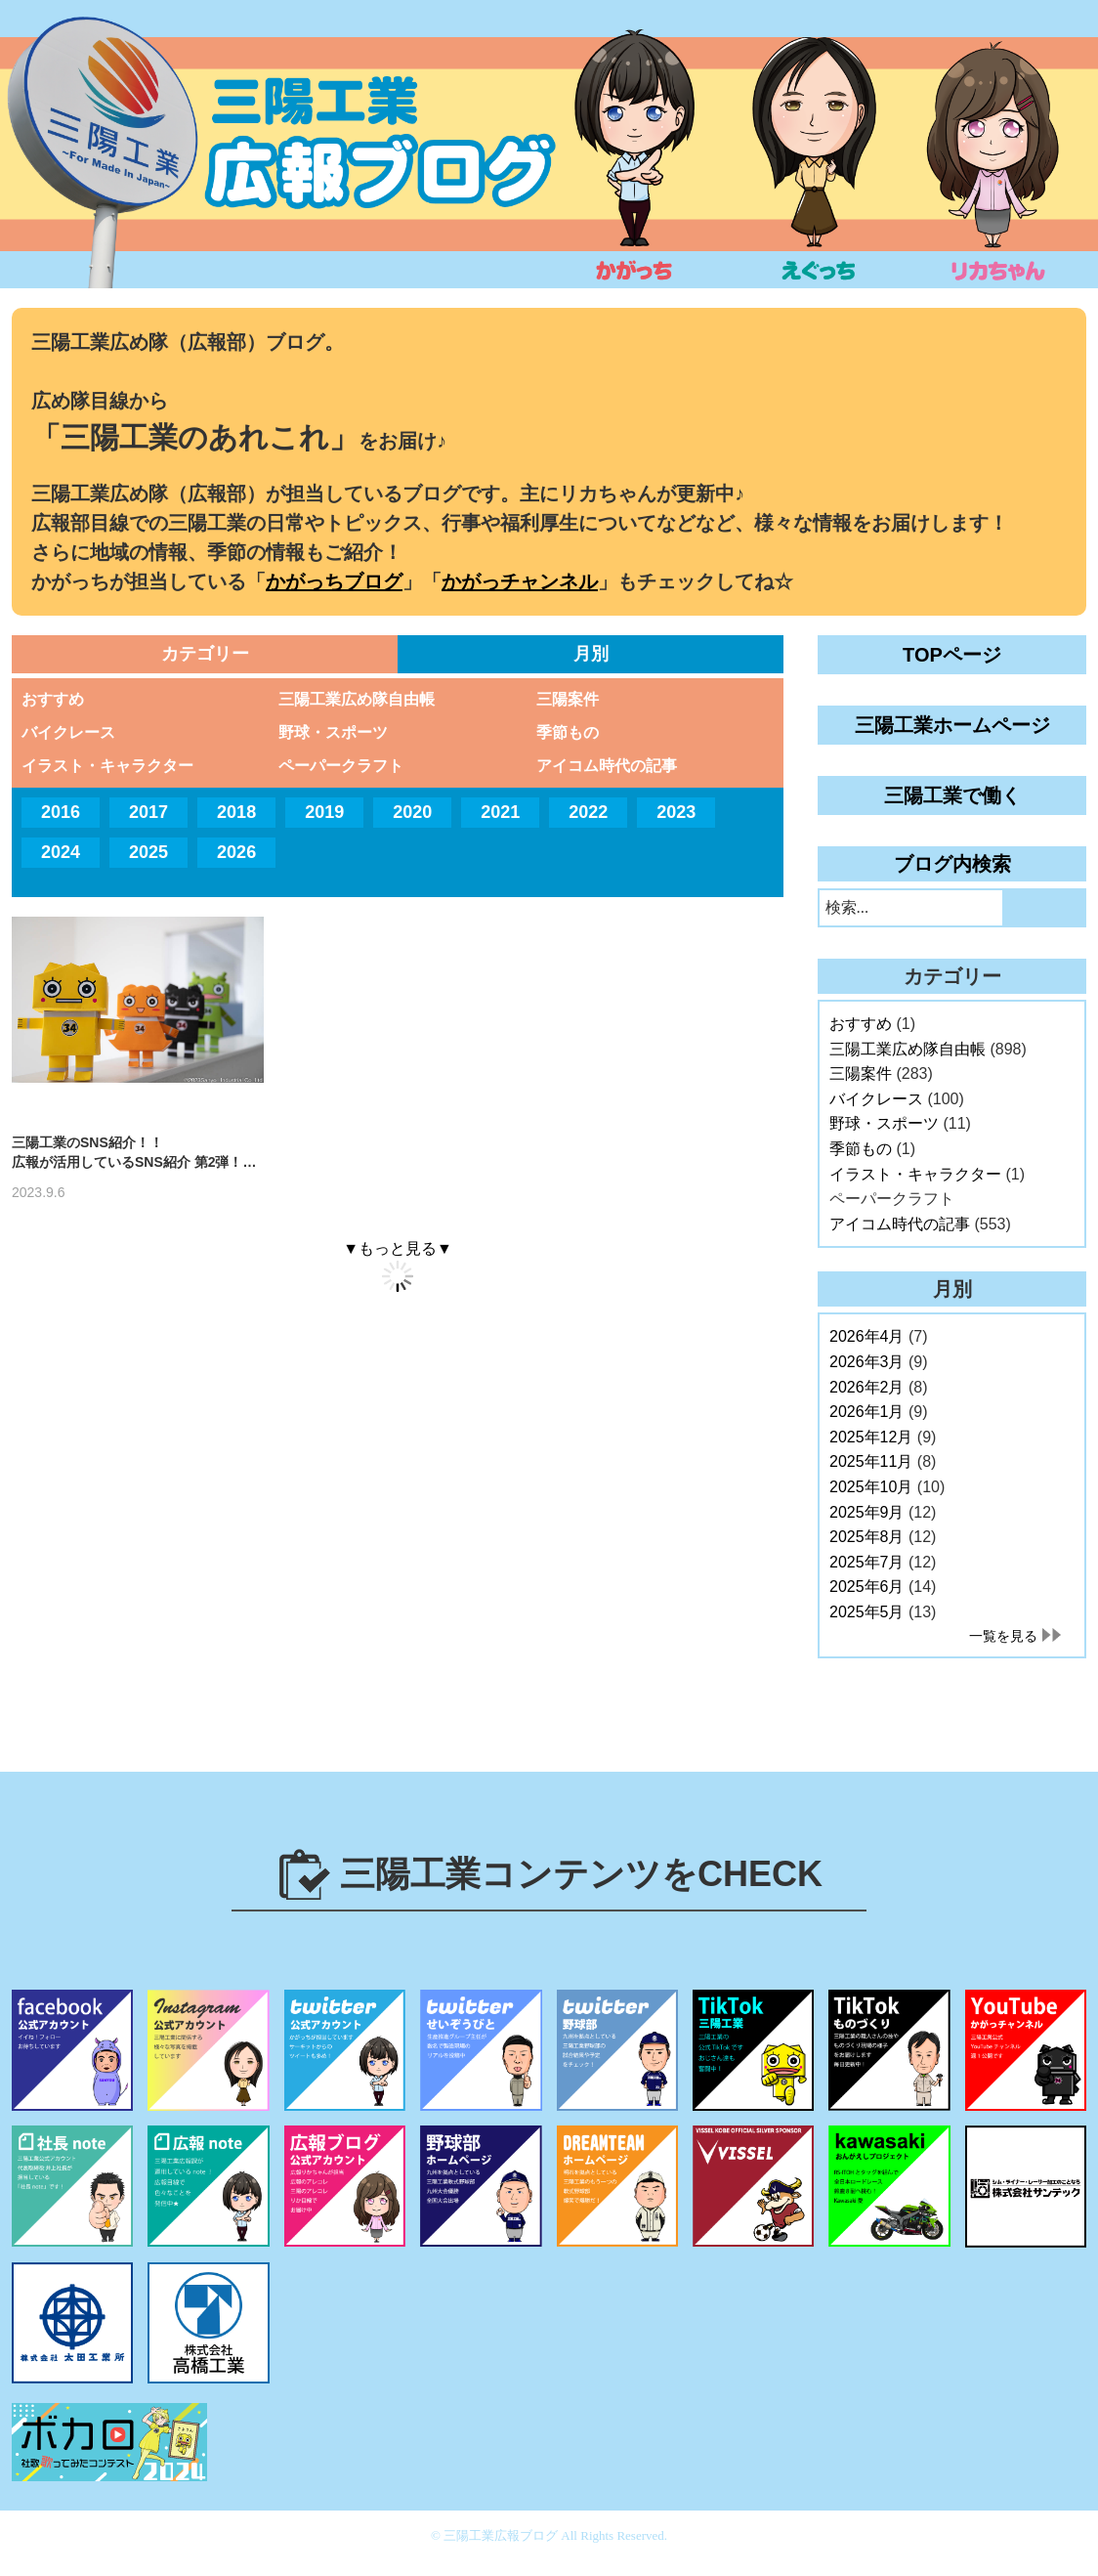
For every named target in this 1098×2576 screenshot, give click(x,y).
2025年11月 (870, 1461)
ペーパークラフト (340, 765)
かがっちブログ (334, 581)
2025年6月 (867, 1586)
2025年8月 (867, 1536)
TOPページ (952, 654)
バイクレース (68, 732)
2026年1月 (867, 1411)
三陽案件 (567, 699)
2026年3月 (867, 1361)
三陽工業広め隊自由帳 (356, 699)
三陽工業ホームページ (952, 725)
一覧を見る (1003, 1636)
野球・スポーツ (333, 732)
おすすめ (52, 699)
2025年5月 (867, 1612)
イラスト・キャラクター (107, 765)
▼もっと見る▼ (397, 1248)
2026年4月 (867, 1336)
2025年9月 (867, 1512)
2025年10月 (870, 1487)
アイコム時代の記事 (606, 765)
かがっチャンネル (520, 581)
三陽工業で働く (952, 795)
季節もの (567, 732)
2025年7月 (867, 1562)
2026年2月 (867, 1387)
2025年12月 (870, 1437)
